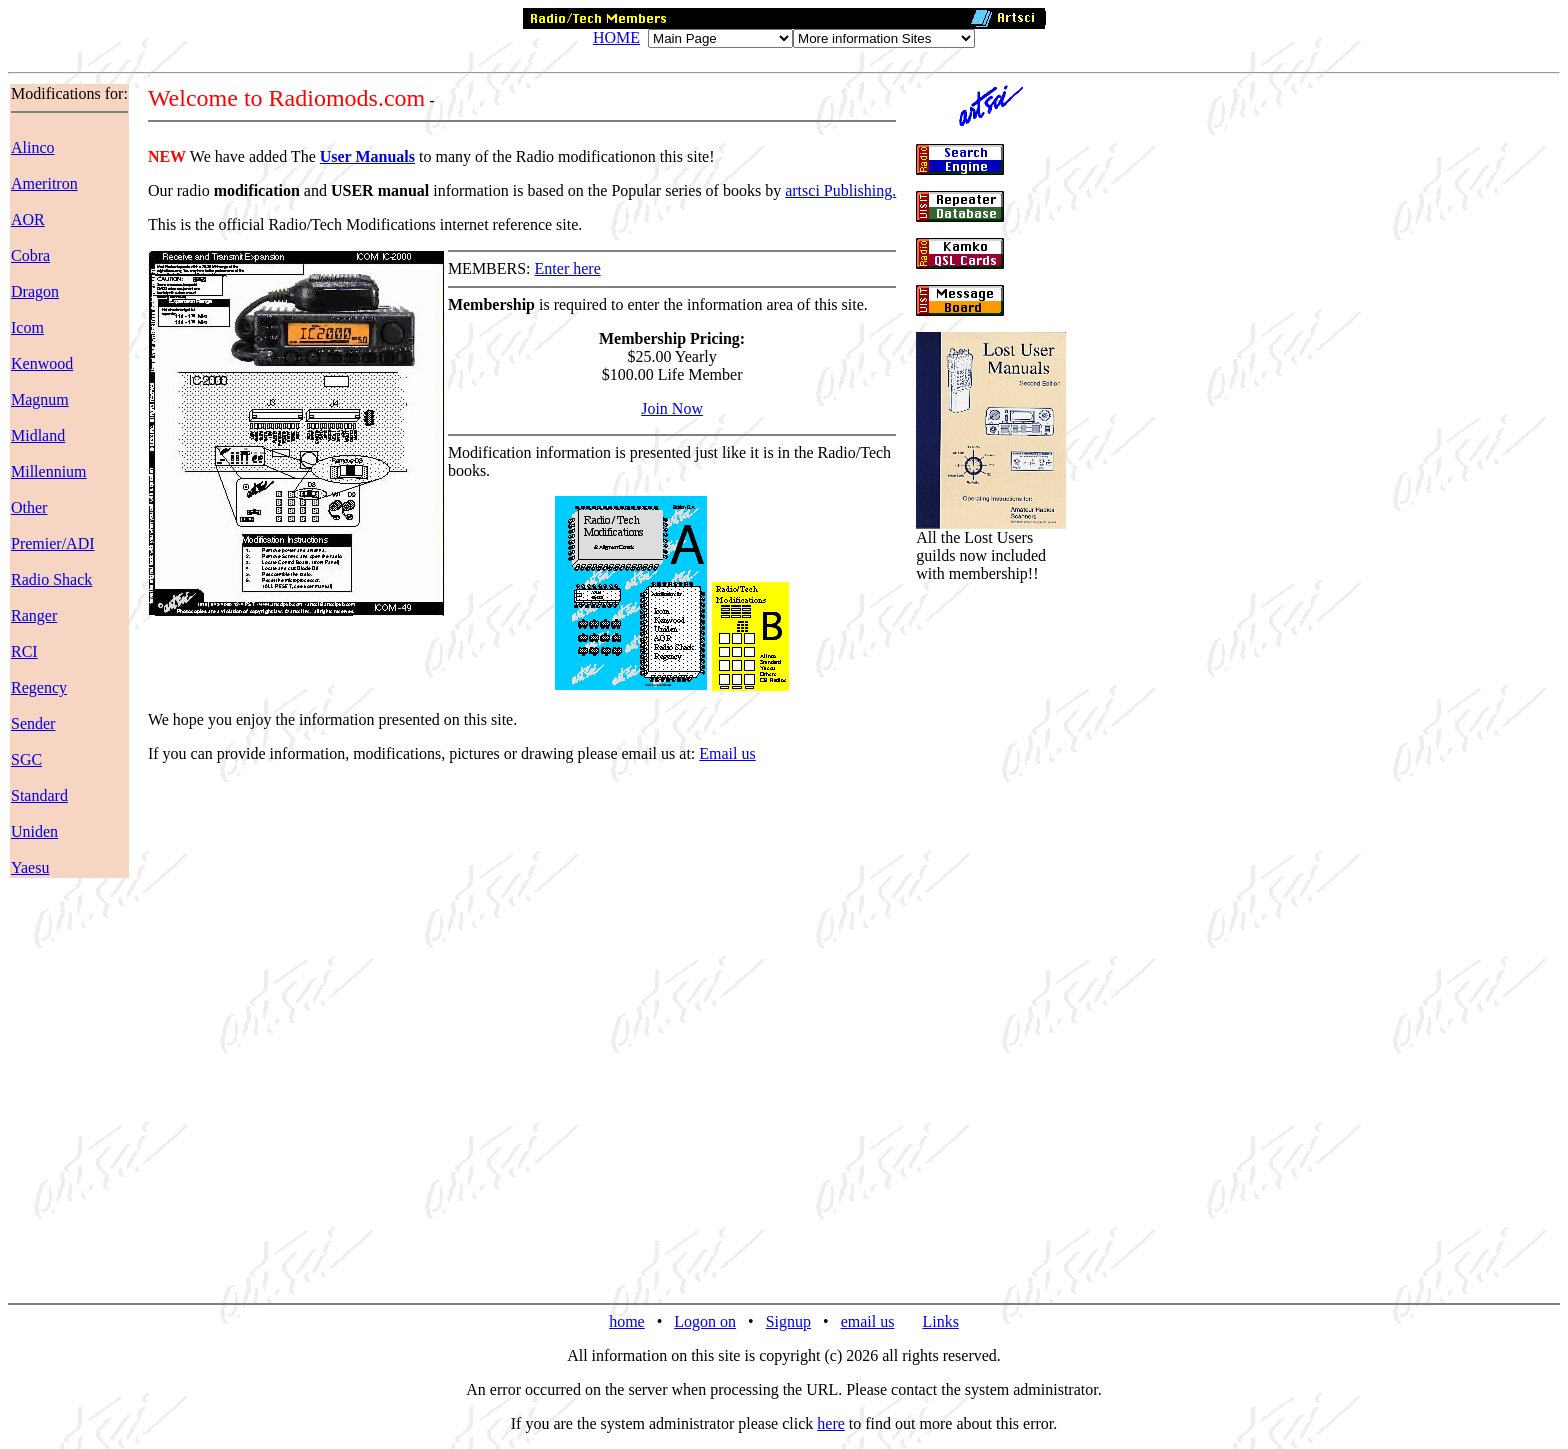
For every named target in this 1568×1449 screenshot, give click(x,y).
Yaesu (30, 867)
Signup (788, 1321)
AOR (28, 219)
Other (29, 507)
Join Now (672, 408)
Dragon (35, 291)
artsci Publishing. (840, 190)
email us (868, 1321)
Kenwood (42, 363)
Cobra (30, 255)
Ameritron (44, 183)
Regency (39, 687)
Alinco (33, 147)
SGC (26, 759)
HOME (616, 37)
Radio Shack (51, 579)
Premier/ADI (53, 543)
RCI (24, 651)
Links (940, 1321)
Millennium (49, 471)
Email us (727, 753)
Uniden (34, 831)
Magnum (40, 399)
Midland (38, 435)
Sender (33, 723)
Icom (27, 327)
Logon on (705, 1321)
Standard (39, 795)
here (831, 1423)
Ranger (34, 615)
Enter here (568, 268)
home (627, 1321)
